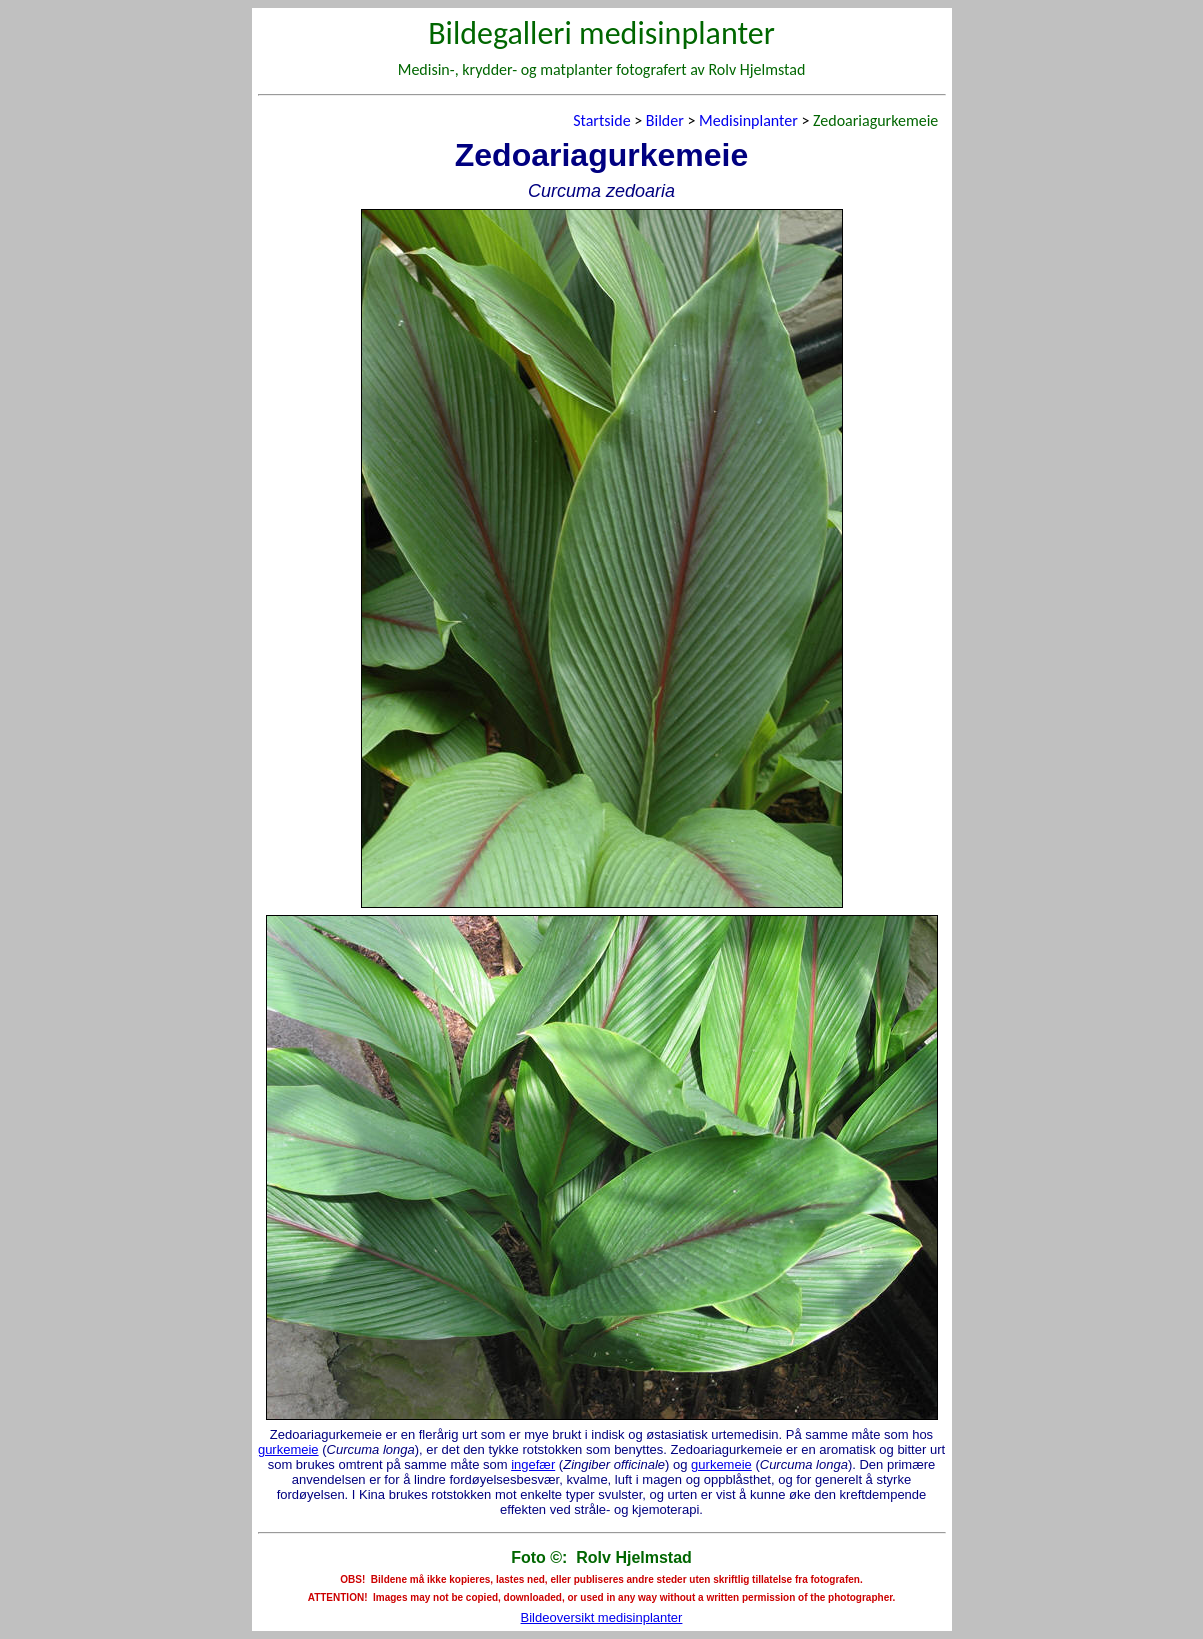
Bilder (665, 120)
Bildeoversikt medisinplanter (602, 1617)
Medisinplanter (748, 120)
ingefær (533, 1464)
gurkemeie (288, 1449)
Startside (601, 120)
